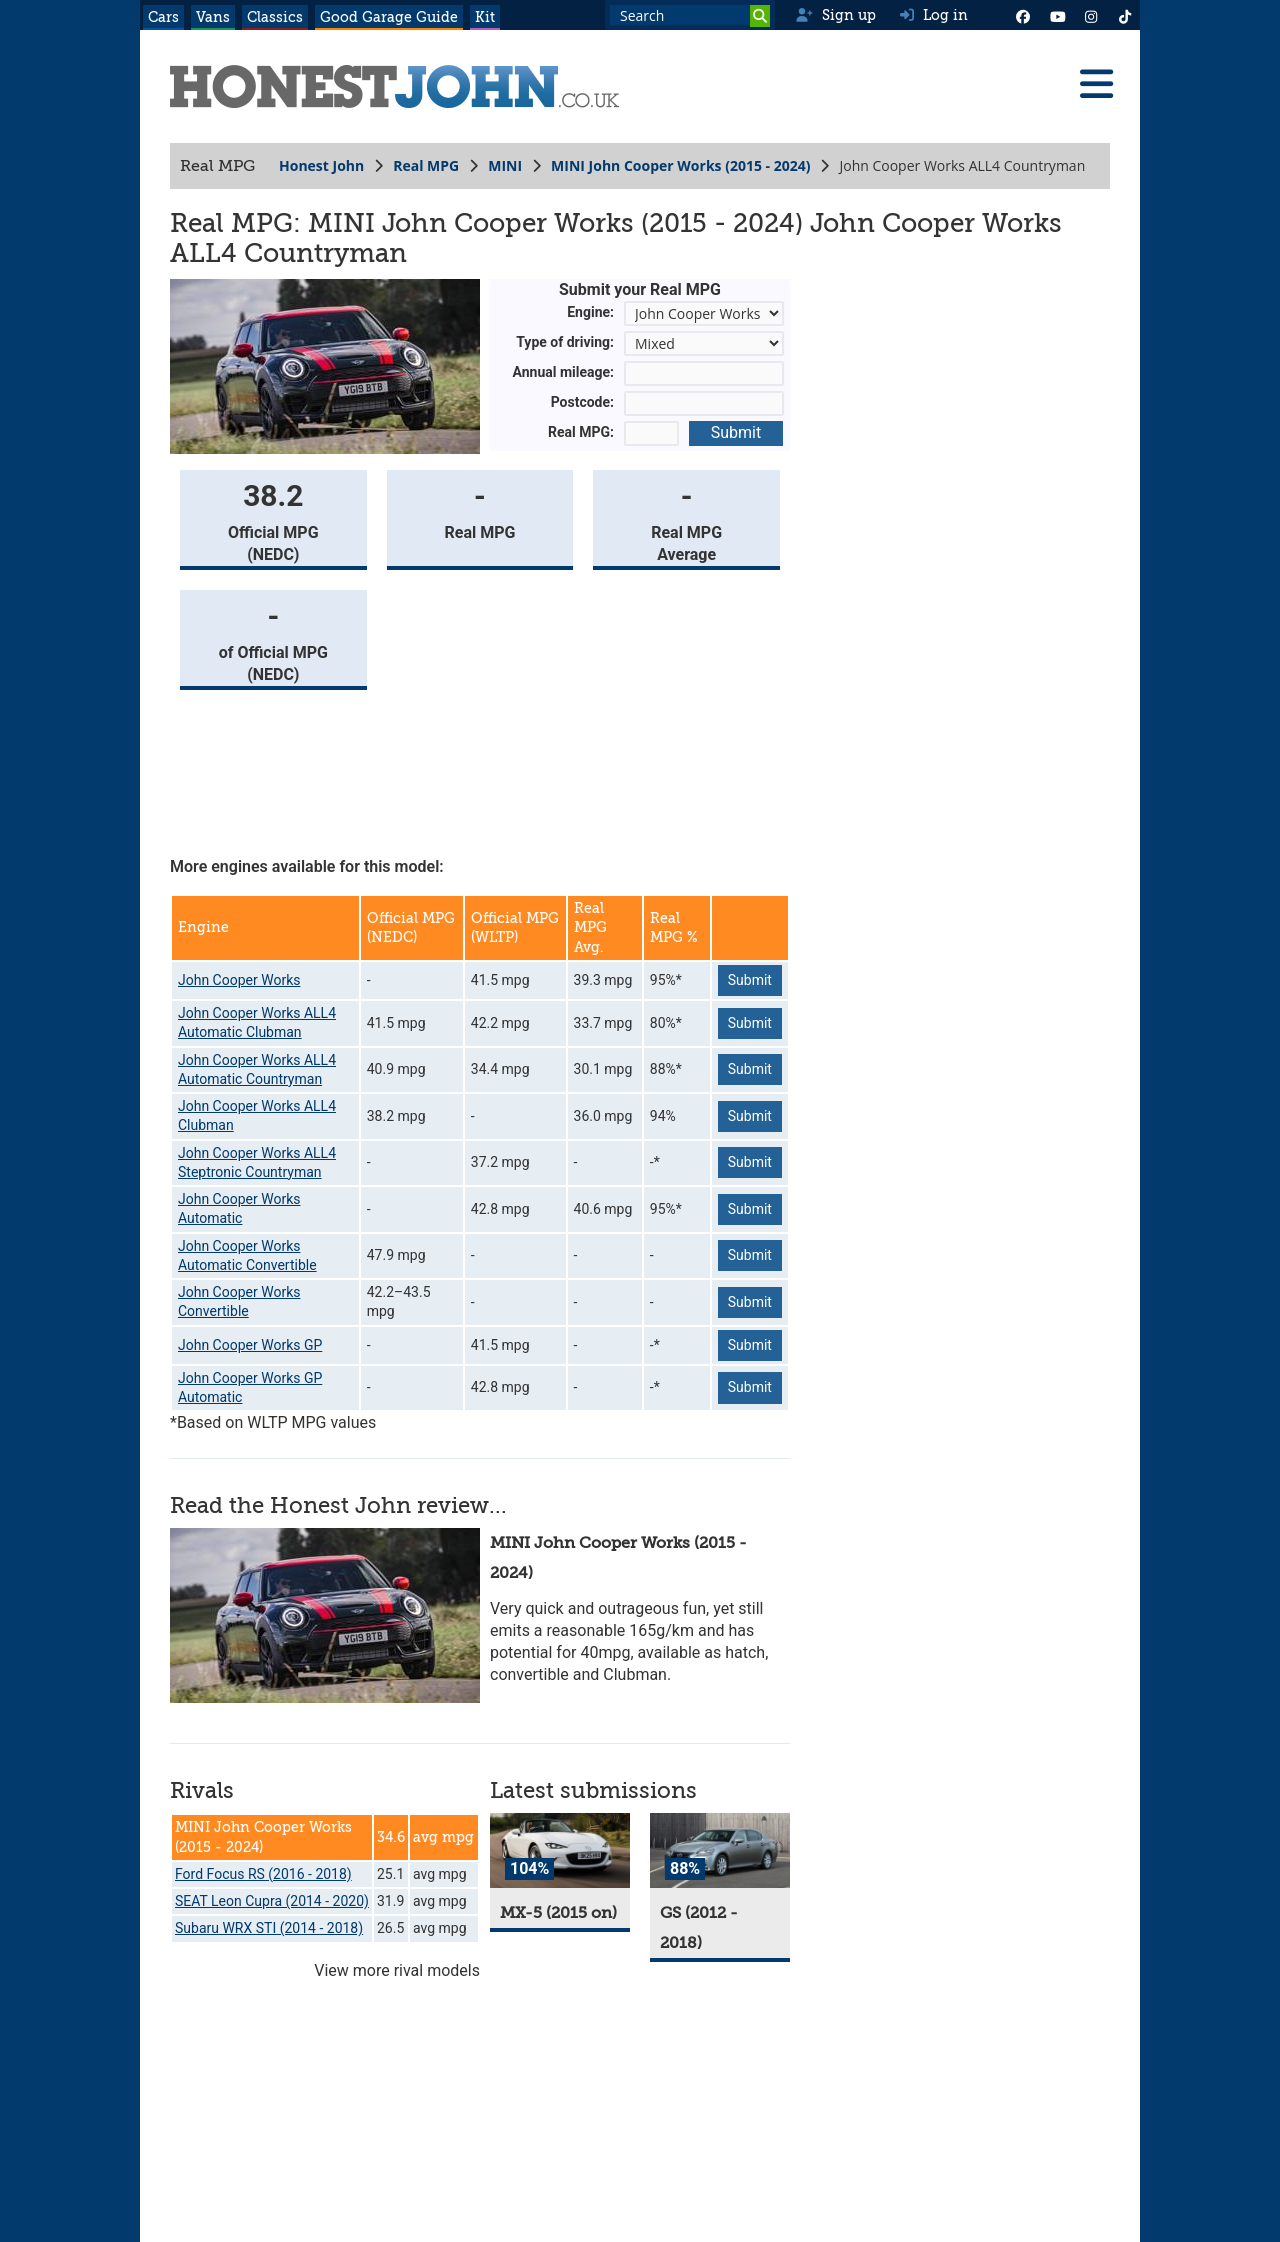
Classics (275, 17)
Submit (736, 432)
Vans (213, 17)
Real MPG (426, 165)
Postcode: (582, 402)
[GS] (720, 1850)
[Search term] (690, 15)
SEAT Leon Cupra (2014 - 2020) (272, 1901)
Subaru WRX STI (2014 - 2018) (269, 1928)
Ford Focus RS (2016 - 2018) (263, 1874)
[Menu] (1096, 84)
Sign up (835, 15)
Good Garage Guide (389, 17)
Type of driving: (565, 342)
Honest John (321, 165)
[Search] (760, 16)
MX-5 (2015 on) (558, 1913)
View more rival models (397, 1970)
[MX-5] (560, 1850)
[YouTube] (1057, 15)
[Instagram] (1091, 15)
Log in (934, 15)
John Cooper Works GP (250, 1345)
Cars (163, 17)
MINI (505, 165)
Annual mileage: (564, 372)
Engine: (590, 312)
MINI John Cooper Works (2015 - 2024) (680, 165)
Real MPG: (581, 432)
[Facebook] (1023, 15)
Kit (485, 17)
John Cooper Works (239, 980)
